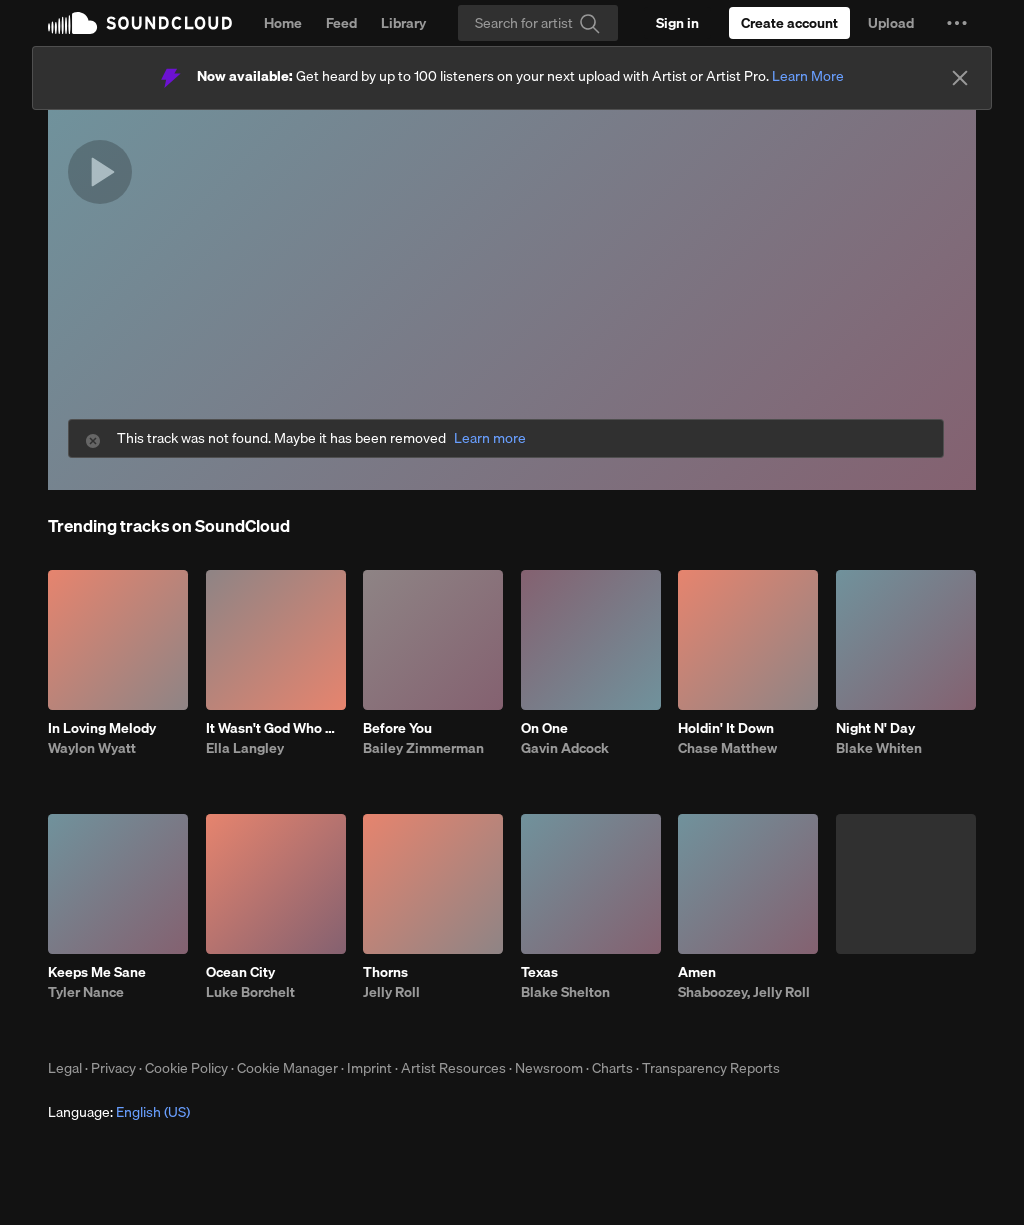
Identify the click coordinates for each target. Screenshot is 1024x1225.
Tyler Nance (86, 992)
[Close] (960, 78)
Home (283, 23)
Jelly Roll (391, 992)
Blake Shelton (565, 992)
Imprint (369, 1068)
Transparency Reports (711, 1068)
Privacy (113, 1068)
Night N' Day (875, 728)
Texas (539, 972)
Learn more (490, 438)
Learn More (808, 76)
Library (403, 23)
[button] (957, 23)
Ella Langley (245, 748)
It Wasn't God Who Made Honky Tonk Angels (276, 728)
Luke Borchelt (250, 992)
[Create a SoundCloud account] (789, 23)
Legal (65, 1068)
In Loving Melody (102, 728)
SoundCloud (140, 23)
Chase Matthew (727, 748)
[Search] (538, 23)
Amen (697, 972)
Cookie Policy (186, 1068)
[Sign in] (677, 23)
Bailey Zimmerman (423, 748)
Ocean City (240, 972)
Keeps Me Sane (97, 972)
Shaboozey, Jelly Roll (744, 992)
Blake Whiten (879, 748)
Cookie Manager (287, 1068)
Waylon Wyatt (92, 748)
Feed (341, 23)
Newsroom (549, 1068)
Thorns (385, 972)
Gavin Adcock (565, 748)
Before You (397, 728)
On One (544, 728)
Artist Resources (453, 1068)
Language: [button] (119, 1112)
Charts (612, 1068)
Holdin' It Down (726, 728)
